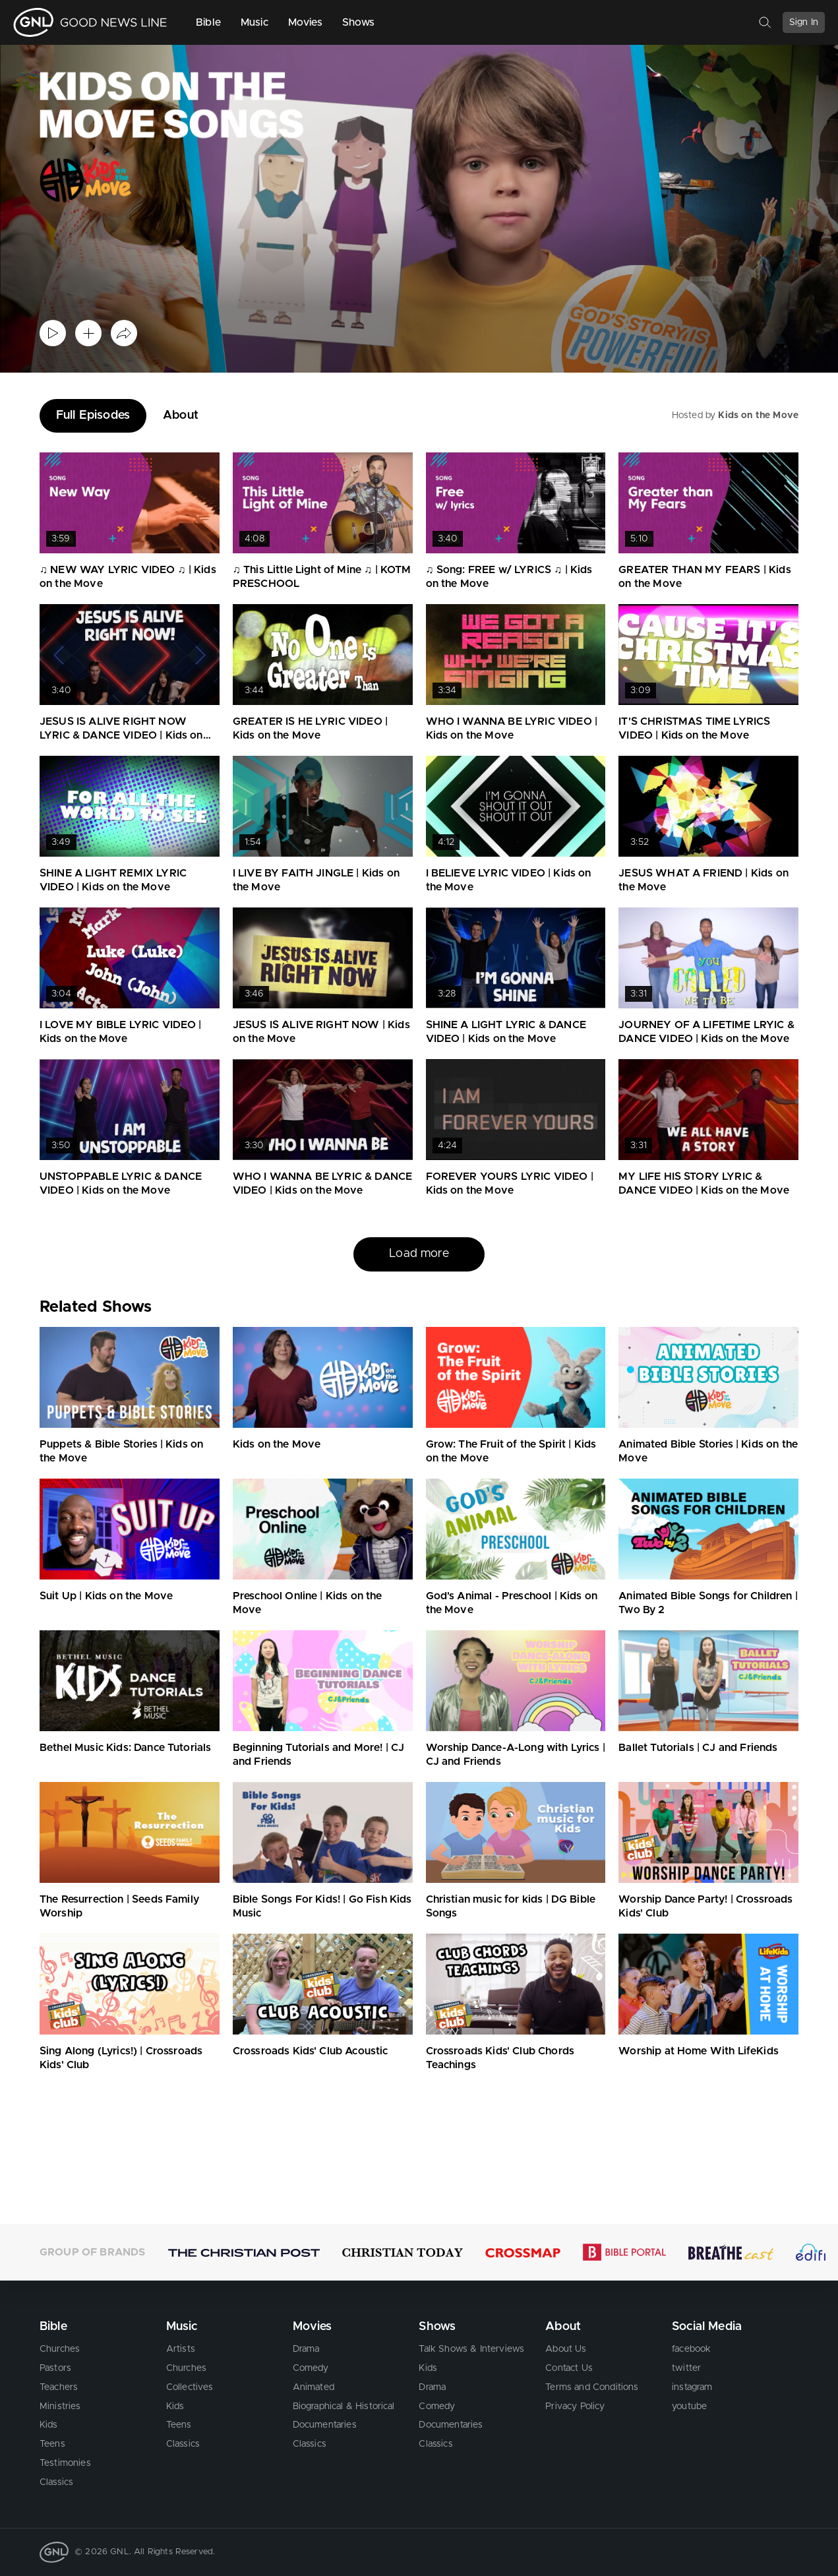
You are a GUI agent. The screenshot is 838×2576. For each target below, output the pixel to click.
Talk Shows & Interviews (471, 2349)
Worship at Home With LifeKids (698, 2051)
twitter (686, 2368)
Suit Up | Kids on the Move (106, 1596)
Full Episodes (93, 415)
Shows (358, 22)
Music (254, 22)
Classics (56, 2482)
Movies (305, 22)
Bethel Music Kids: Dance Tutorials (125, 1747)
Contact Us (569, 2368)
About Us (565, 2349)
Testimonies (65, 2463)
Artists (180, 2349)
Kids (49, 2425)
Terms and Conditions (591, 2387)
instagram (692, 2387)
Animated (313, 2387)
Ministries (60, 2406)
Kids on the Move (758, 415)
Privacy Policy (575, 2406)
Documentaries (325, 2425)
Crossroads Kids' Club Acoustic (310, 2051)
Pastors (55, 2368)
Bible (208, 22)
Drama (306, 2349)
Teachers (59, 2387)
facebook (691, 2349)
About (180, 415)
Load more (418, 1254)
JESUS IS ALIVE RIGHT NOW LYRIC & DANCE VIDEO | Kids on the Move (121, 735)
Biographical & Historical (344, 2406)
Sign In (803, 22)
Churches (60, 2349)
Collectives (190, 2387)
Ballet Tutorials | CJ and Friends (697, 1747)
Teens (52, 2444)
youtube (689, 2406)
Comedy (311, 2368)
